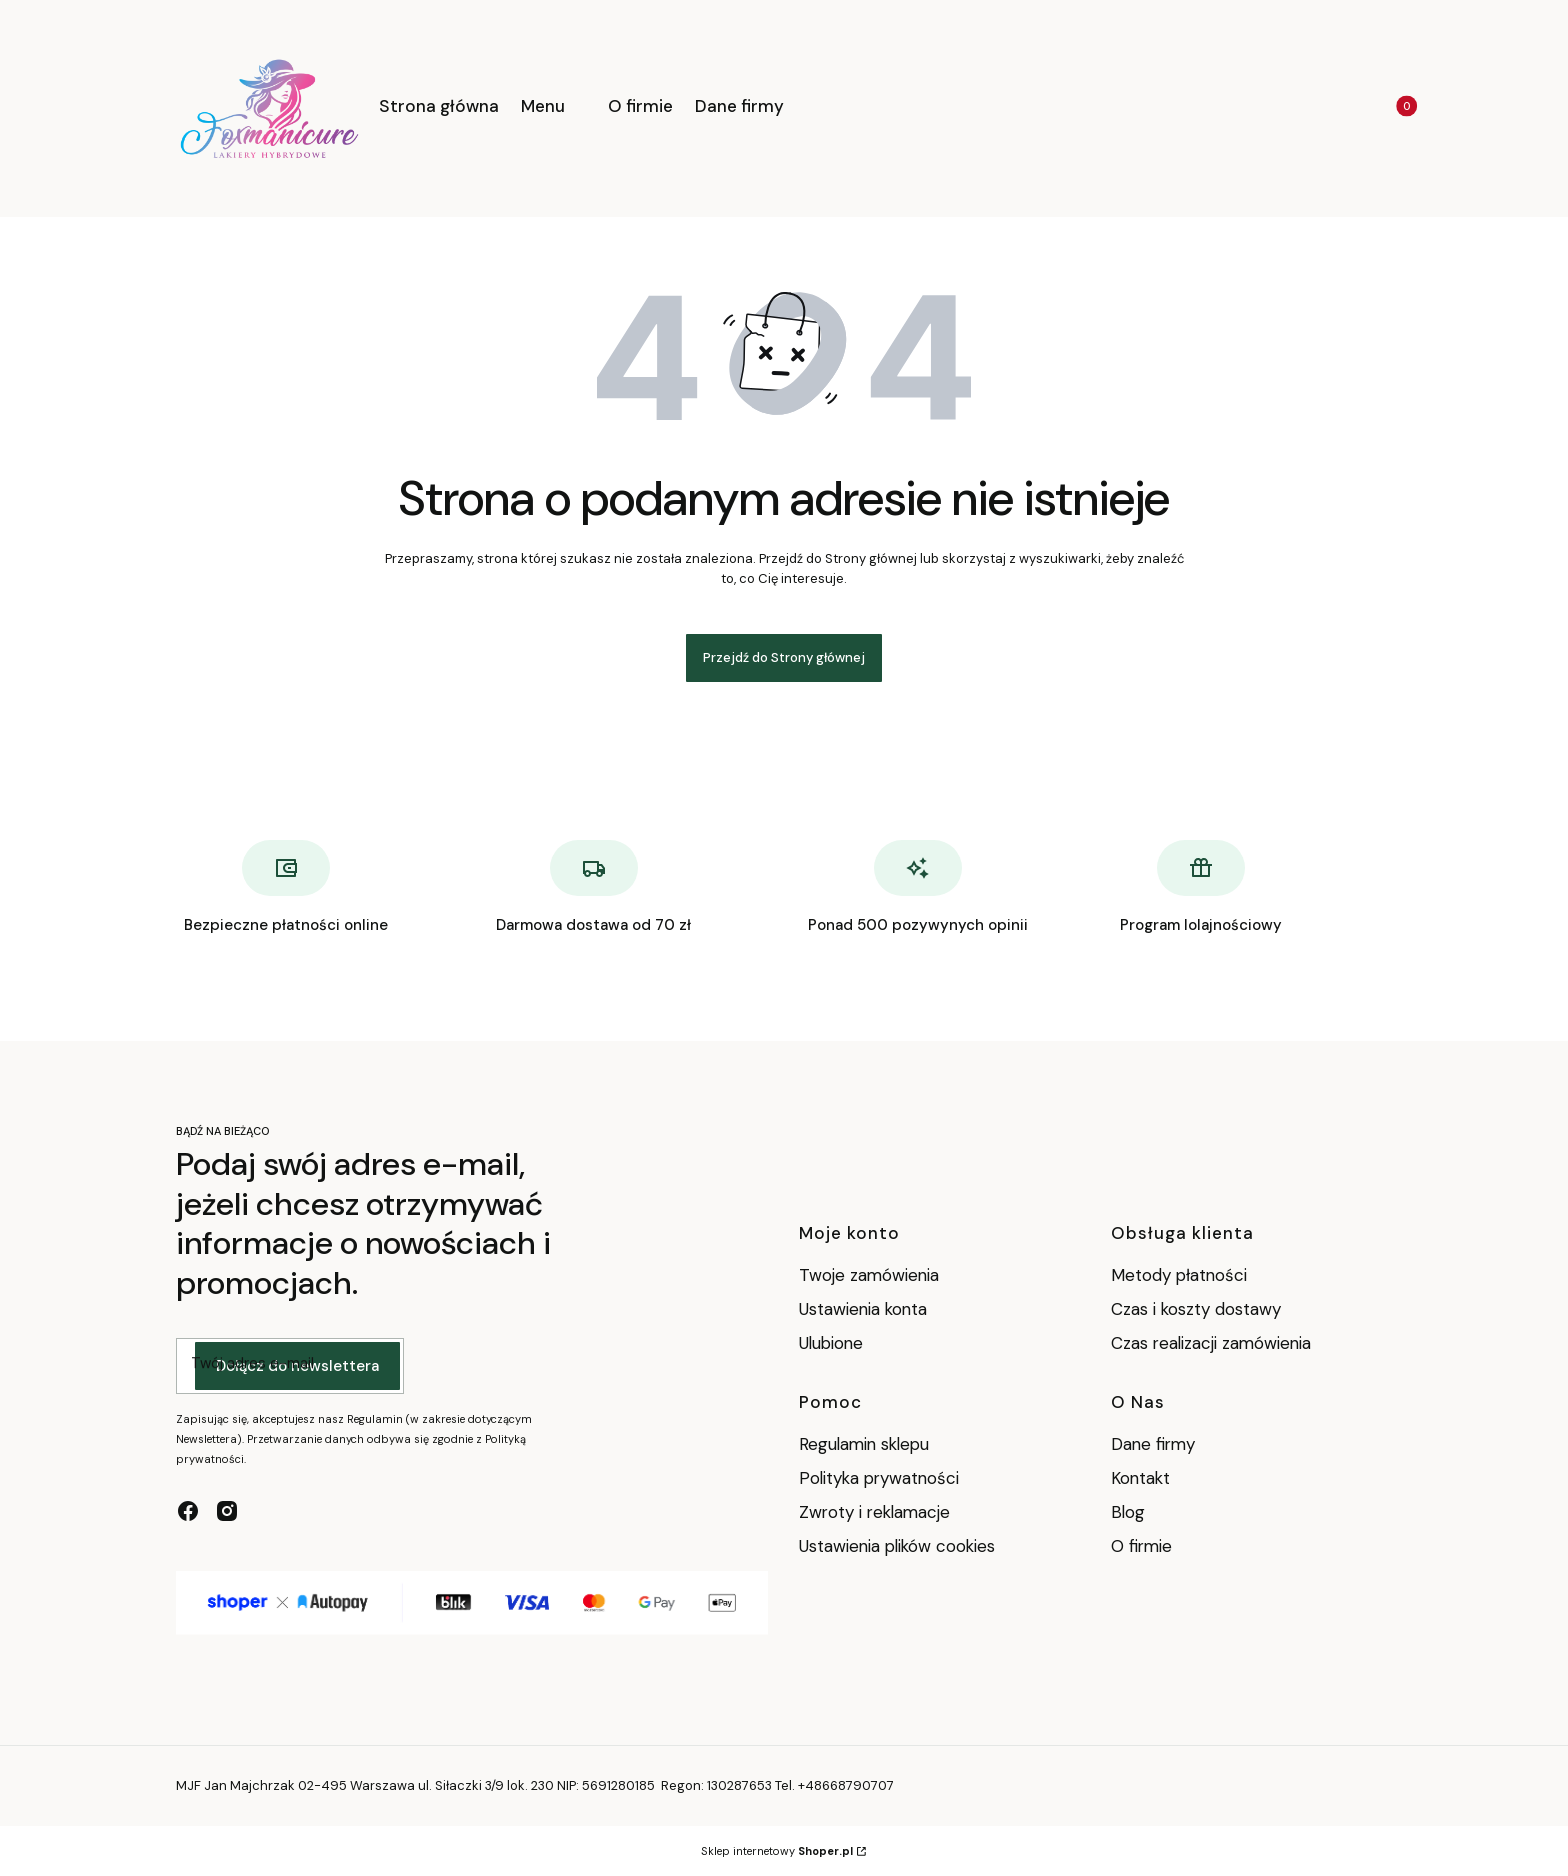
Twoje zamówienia (869, 1275)
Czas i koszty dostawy (1196, 1309)
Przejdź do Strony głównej (784, 657)
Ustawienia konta (863, 1309)
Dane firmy (1153, 1444)
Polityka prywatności (879, 1478)
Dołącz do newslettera (297, 1366)
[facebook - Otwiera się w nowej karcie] (188, 1511)
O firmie (1141, 1546)
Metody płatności (1179, 1275)
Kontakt (1140, 1478)
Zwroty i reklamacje (874, 1512)
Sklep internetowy (777, 1851)
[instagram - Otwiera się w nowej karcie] (227, 1511)
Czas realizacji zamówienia (1211, 1343)
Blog (1128, 1512)
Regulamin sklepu (864, 1444)
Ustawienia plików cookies (899, 1546)
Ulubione (831, 1343)
